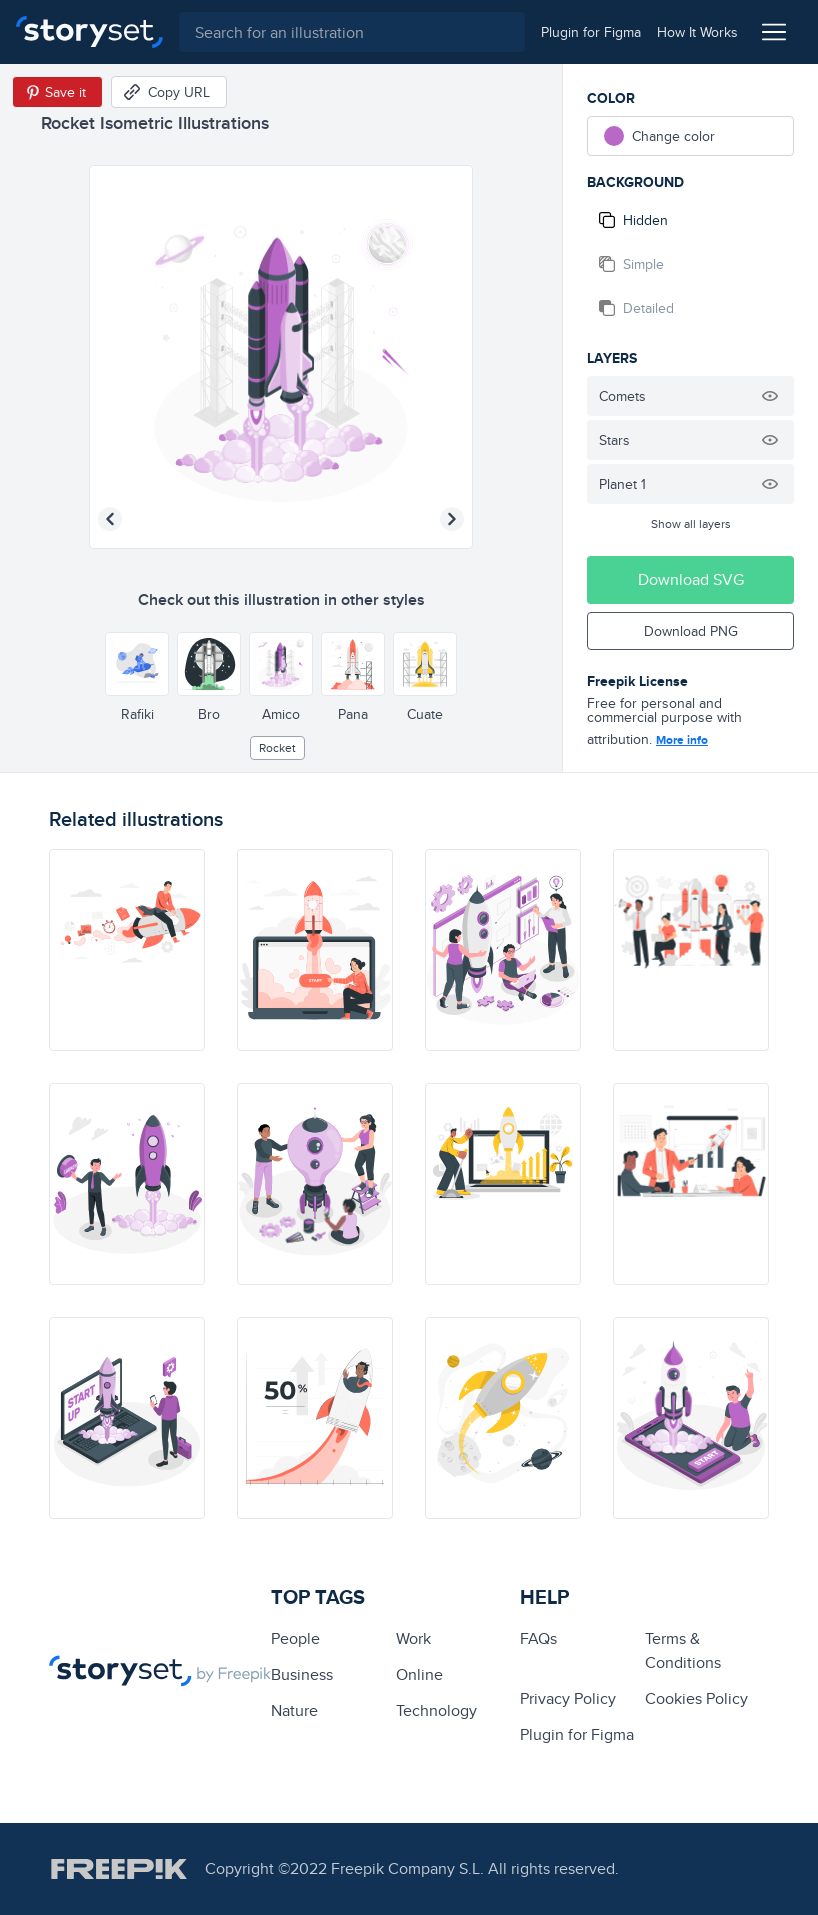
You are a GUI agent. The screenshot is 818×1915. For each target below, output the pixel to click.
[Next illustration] (452, 519)
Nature (294, 1710)
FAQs (538, 1638)
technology (436, 1710)
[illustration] (127, 950)
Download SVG (691, 579)
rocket (277, 747)
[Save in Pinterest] (57, 92)
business (302, 1674)
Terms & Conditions (683, 1650)
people (295, 1638)
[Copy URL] (169, 92)
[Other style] (137, 664)
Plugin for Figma (577, 1734)
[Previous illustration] (110, 519)
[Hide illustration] (770, 396)
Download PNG (691, 631)
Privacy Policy (568, 1698)
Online (419, 1674)
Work (413, 1638)
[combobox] (352, 32)
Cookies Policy (696, 1698)
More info (682, 740)
